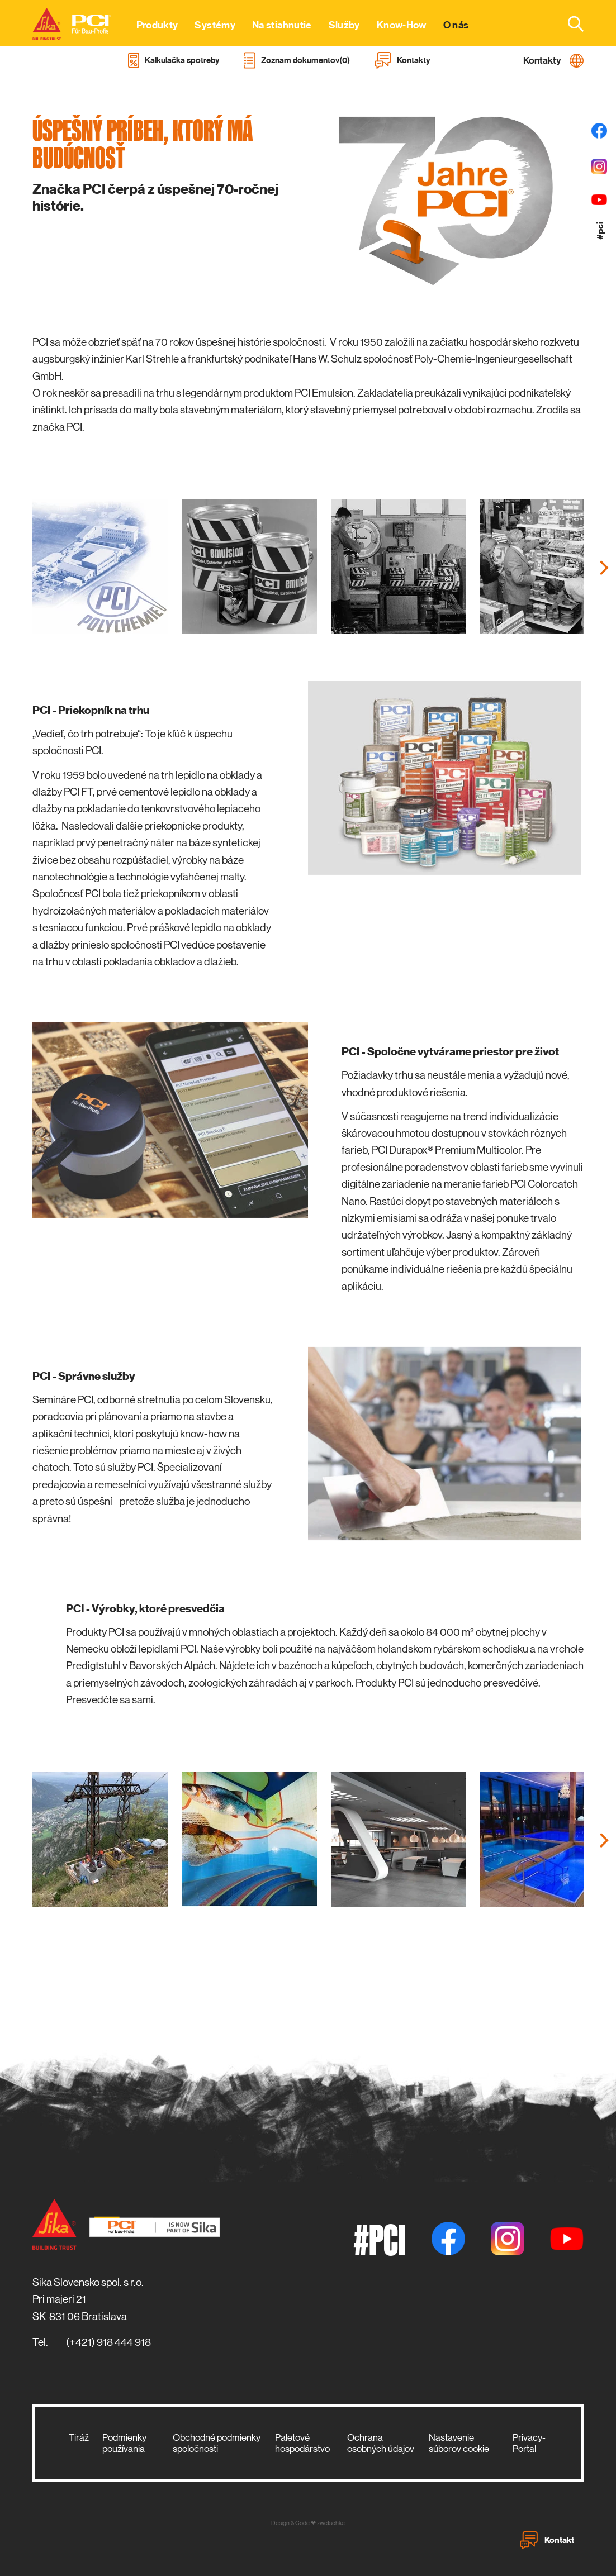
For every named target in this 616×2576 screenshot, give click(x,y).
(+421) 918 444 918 (108, 2342)
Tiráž (79, 2437)
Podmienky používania (124, 2443)
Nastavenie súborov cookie (459, 2443)
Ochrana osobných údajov (380, 2443)
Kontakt (547, 2540)
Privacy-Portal (529, 2443)
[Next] (602, 567)
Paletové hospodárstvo (302, 2443)
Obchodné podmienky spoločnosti (216, 2443)
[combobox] (569, 23)
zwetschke (331, 2523)
